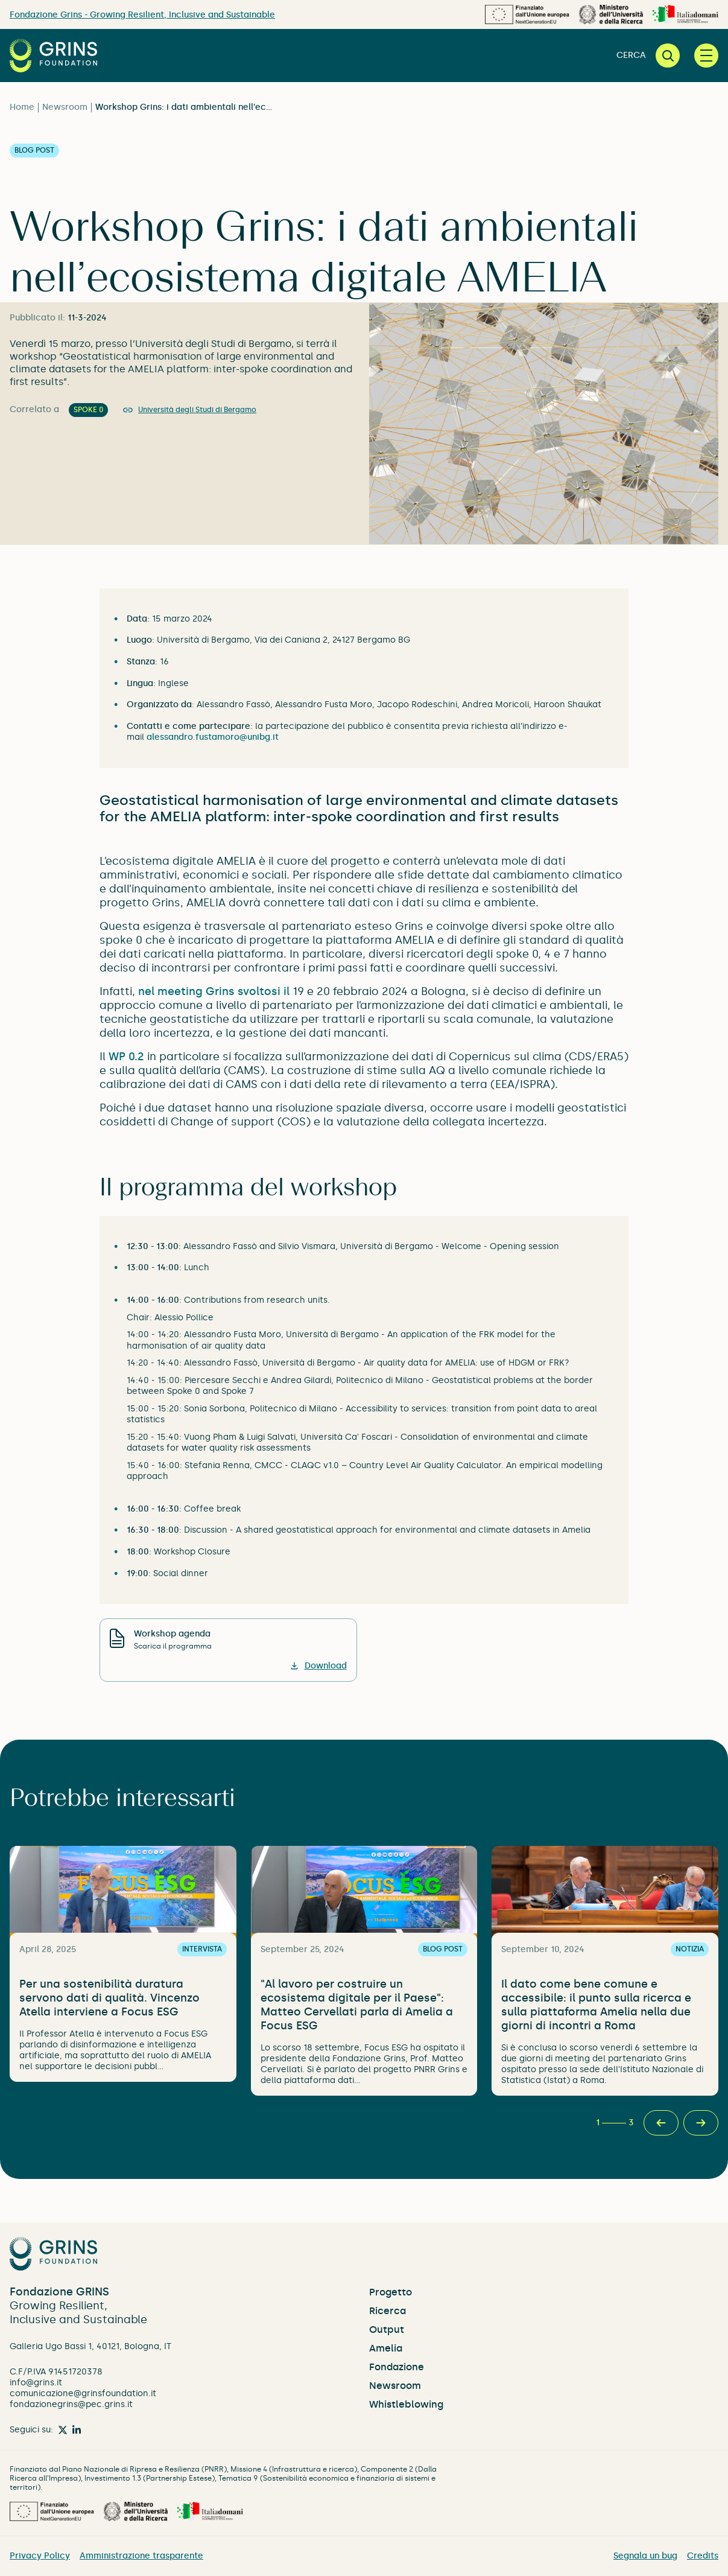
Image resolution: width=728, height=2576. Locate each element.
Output (386, 2329)
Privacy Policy (40, 2556)
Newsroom (64, 107)
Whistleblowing (406, 2404)
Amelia (385, 2348)
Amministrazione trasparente (141, 2556)
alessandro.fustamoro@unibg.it (213, 737)
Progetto (390, 2292)
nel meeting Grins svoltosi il (214, 991)
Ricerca (387, 2311)
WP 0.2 (126, 1056)
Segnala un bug (645, 2556)
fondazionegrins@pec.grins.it (71, 2404)
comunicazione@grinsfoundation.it (83, 2393)
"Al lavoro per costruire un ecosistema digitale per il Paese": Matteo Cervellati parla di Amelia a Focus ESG (357, 2004)
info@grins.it (36, 2382)
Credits (702, 2556)
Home (22, 107)
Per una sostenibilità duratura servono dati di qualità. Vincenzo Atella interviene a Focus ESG (109, 1997)
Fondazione (396, 2367)
